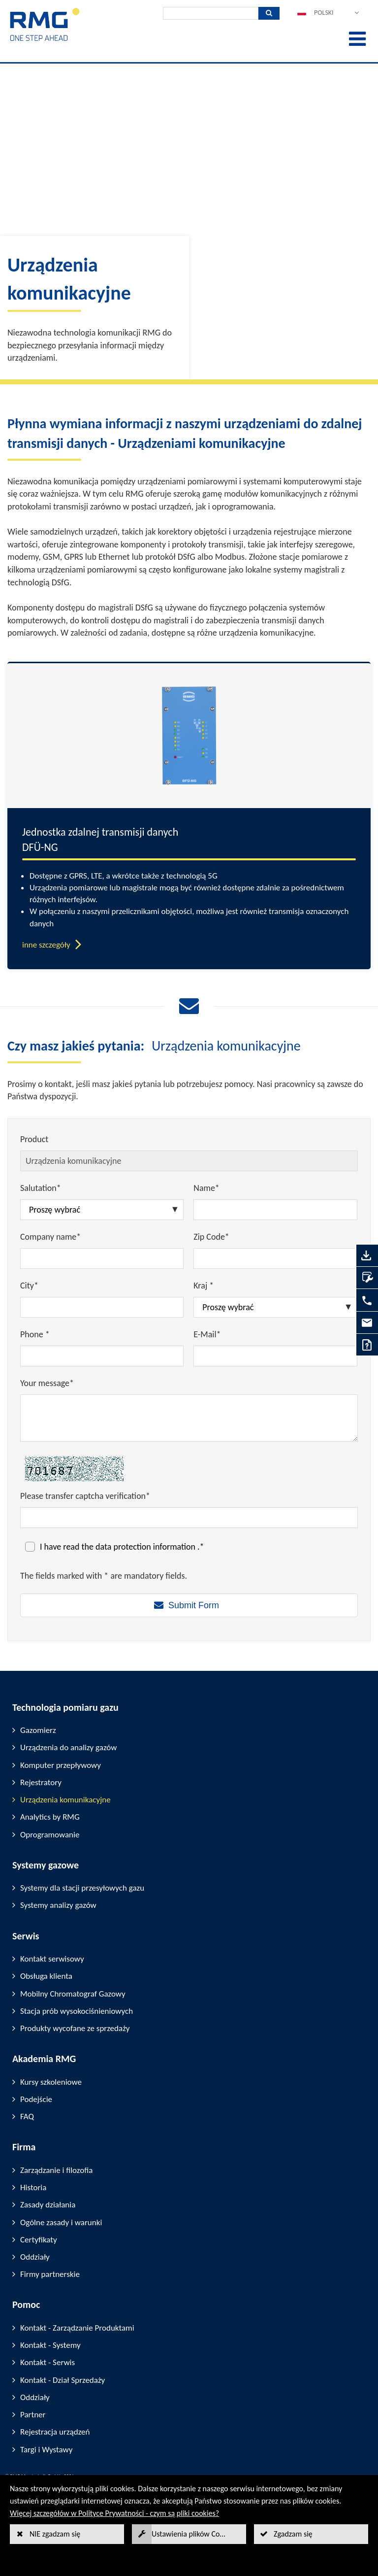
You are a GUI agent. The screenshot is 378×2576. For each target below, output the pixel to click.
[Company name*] (102, 1258)
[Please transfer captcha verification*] (189, 1517)
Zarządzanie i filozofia (56, 2170)
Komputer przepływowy (60, 1765)
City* (29, 1285)
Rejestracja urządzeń (55, 2432)
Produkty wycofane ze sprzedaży (74, 2028)
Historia (33, 2187)
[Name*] (275, 1209)
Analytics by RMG (50, 1817)
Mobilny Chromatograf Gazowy (73, 1994)
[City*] (102, 1307)
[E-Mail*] (275, 1356)
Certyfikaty (38, 2240)
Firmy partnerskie (50, 2274)
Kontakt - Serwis (47, 2362)
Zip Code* (211, 1236)
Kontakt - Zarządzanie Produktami (77, 2328)
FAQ (27, 2116)
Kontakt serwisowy (52, 1959)
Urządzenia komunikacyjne (65, 1800)
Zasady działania (47, 2205)
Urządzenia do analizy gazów (68, 1747)
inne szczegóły (46, 945)
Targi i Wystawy (46, 2449)
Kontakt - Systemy (50, 2345)
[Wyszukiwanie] (210, 13)
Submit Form (193, 1605)
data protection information (146, 1546)
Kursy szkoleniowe (51, 2082)
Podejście (36, 2099)
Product (34, 1139)
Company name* (50, 1236)
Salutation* (40, 1188)
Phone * (35, 1334)
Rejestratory (41, 1782)
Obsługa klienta (46, 1976)
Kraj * (203, 1285)
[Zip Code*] (275, 1258)
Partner (33, 2414)
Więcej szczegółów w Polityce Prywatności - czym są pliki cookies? (114, 2513)
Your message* (47, 1383)
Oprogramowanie (49, 1835)
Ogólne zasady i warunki (61, 2222)
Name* (206, 1188)
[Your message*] (189, 1418)
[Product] (189, 1161)
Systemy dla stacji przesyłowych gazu (82, 1888)
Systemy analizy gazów (58, 1905)
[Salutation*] (102, 1209)
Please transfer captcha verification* (85, 1496)
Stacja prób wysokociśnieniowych (76, 2011)
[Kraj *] (275, 1307)
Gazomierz (38, 1730)
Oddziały (35, 2257)
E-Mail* (206, 1334)
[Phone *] (102, 1356)
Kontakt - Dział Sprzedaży (62, 2380)
